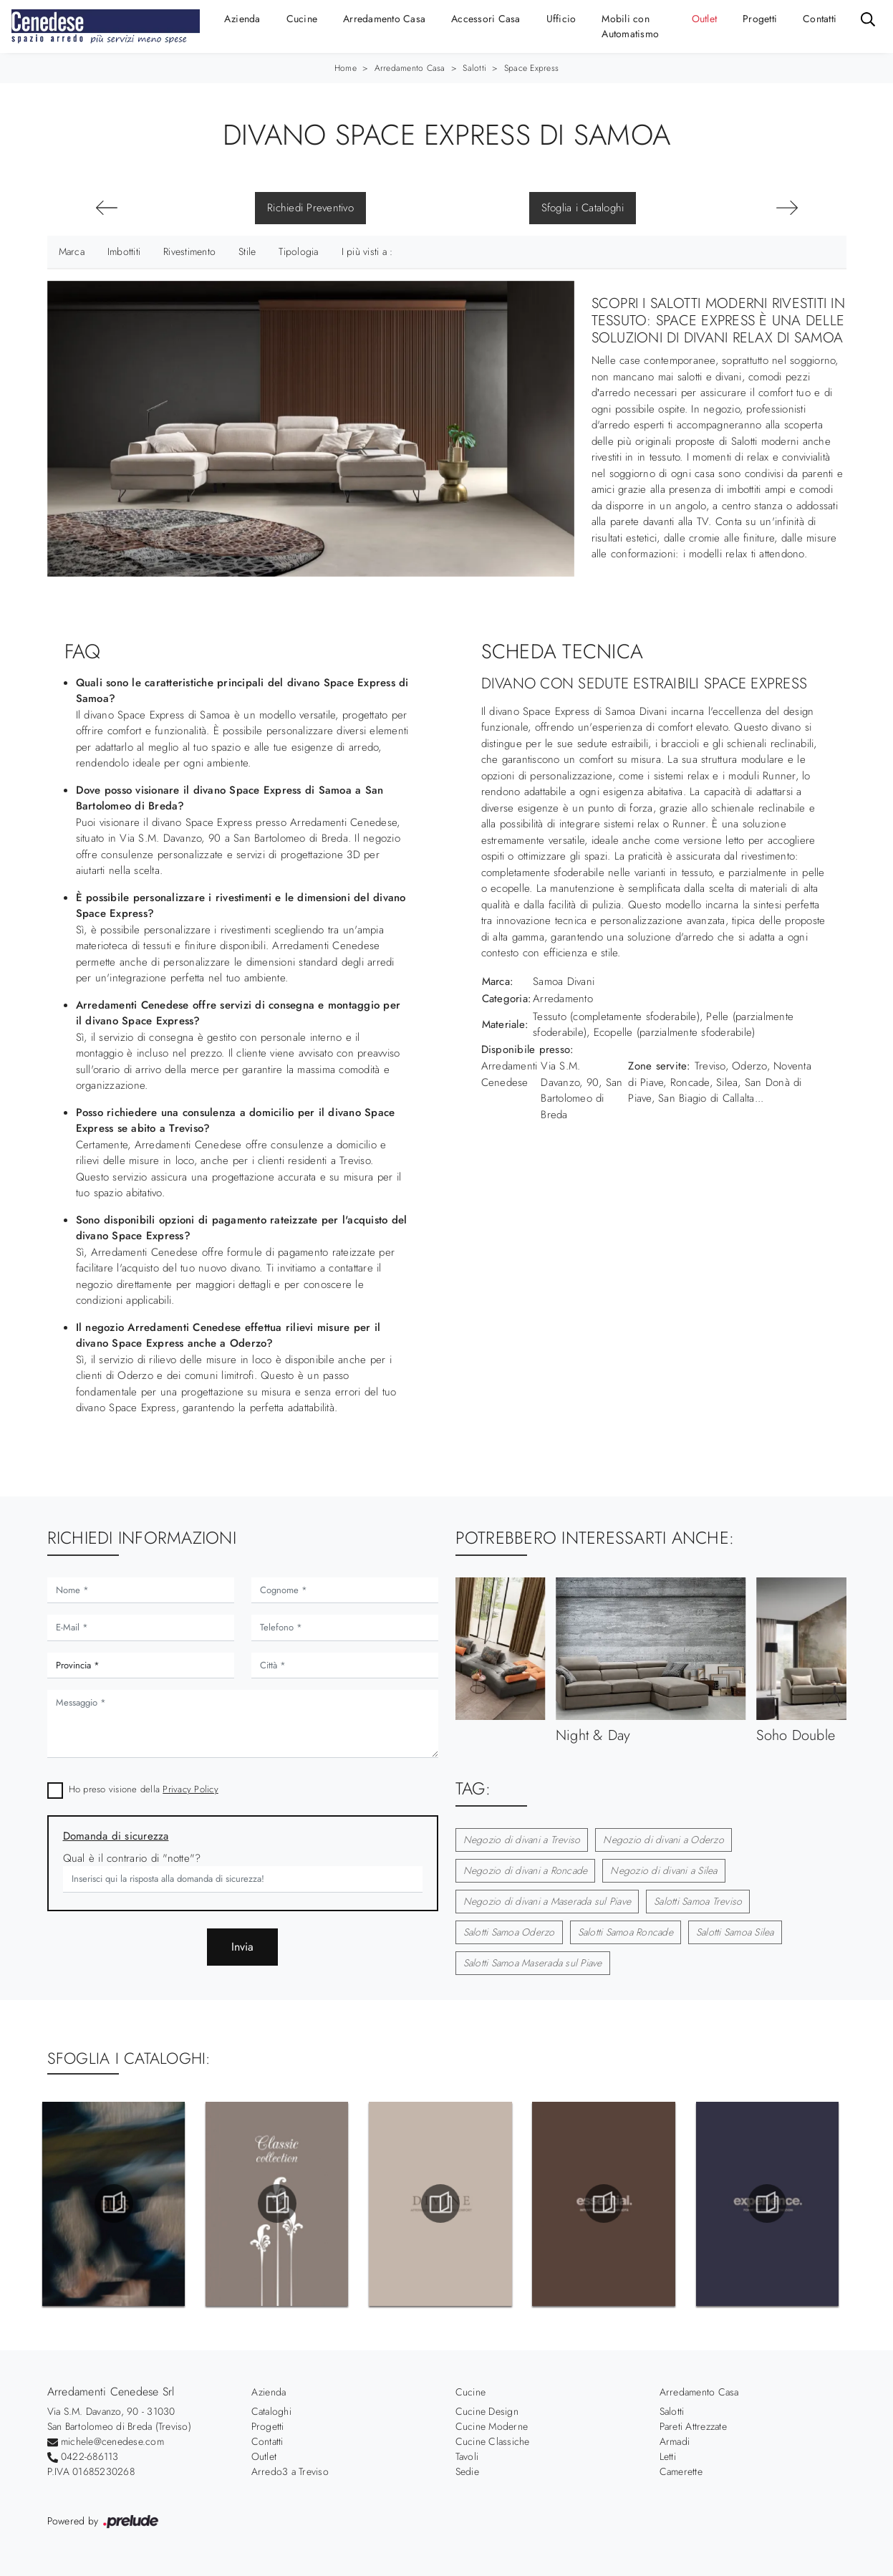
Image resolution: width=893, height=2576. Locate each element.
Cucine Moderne (491, 2426)
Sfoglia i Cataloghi (582, 208)
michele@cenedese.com (112, 2441)
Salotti (474, 68)
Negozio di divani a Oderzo (663, 1839)
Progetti (760, 18)
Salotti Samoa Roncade (625, 1932)
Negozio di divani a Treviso (522, 1839)
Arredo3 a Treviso (290, 2471)
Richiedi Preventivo (310, 208)
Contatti (819, 18)
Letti (668, 2456)
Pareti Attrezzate (693, 2426)
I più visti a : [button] (367, 251)
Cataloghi (271, 2411)
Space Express (531, 68)
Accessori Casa (486, 18)
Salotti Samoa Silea (735, 1932)
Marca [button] (72, 251)
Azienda (242, 18)
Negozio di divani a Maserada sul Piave (547, 1901)
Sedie (467, 2471)
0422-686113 (90, 2456)
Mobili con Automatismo (630, 26)
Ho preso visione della (143, 1789)
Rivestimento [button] (189, 251)
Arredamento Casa (384, 18)
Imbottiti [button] (123, 251)
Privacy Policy (190, 1789)
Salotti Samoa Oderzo (509, 1932)
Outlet (705, 18)
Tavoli (467, 2456)
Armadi (675, 2441)
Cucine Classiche (492, 2441)
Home (345, 68)
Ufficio (561, 18)
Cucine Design (486, 2411)
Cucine (302, 18)
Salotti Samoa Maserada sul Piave (532, 1963)
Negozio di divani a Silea (663, 1870)
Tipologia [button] (298, 251)
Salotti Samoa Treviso (698, 1901)
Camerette (681, 2471)
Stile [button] (247, 251)
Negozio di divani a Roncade (525, 1870)
